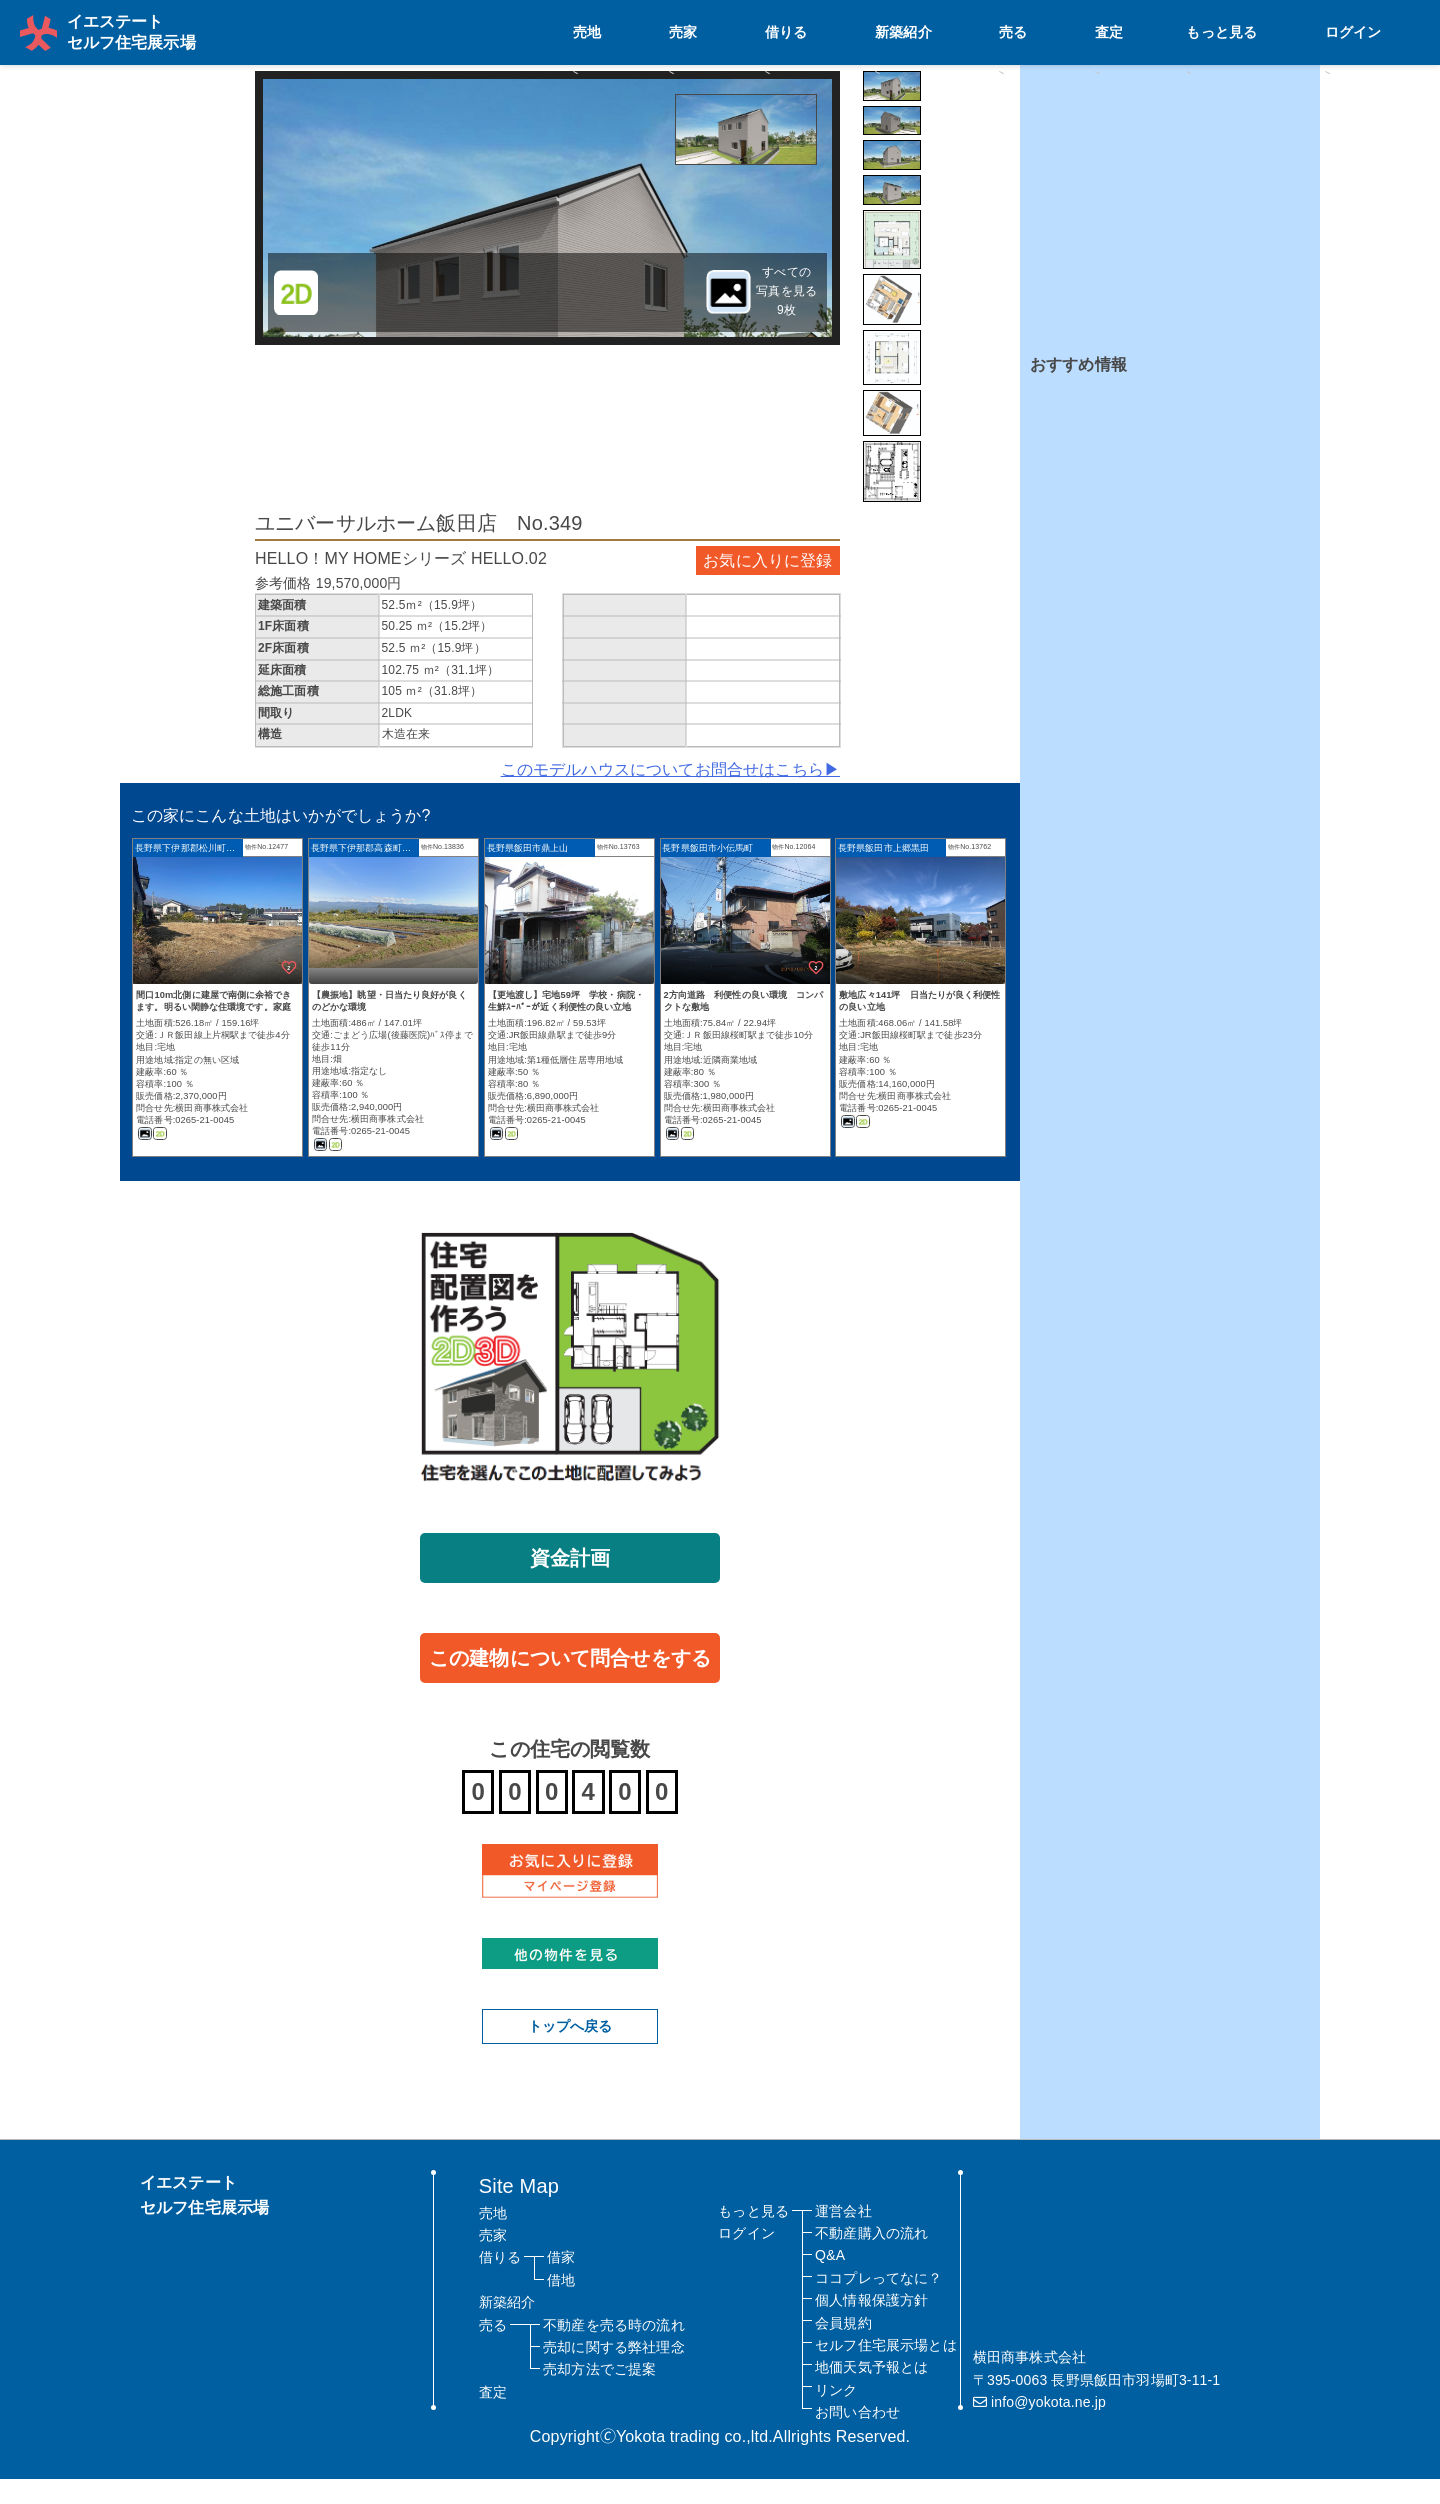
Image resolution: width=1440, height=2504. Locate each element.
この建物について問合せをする (570, 1682)
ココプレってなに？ (878, 2303)
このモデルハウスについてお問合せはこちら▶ (670, 794)
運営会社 (843, 2235)
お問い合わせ (857, 2437)
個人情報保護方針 (871, 2325)
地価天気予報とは (871, 2392)
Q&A (830, 2280)
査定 (1224, 31)
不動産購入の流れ (871, 2258)
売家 (969, 31)
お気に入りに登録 (767, 584)
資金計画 (570, 1582)
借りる (1029, 31)
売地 (916, 31)
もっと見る (1293, 31)
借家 (561, 2282)
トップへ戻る (570, 2051)
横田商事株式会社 (211, 1133)
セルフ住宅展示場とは (886, 2370)
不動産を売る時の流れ (614, 2349)
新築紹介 (1103, 31)
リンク (836, 2415)
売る (1171, 31)
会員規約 (843, 2347)
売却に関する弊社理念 (614, 2372)
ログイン (1381, 31)
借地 (561, 2305)
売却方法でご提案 (599, 2394)
